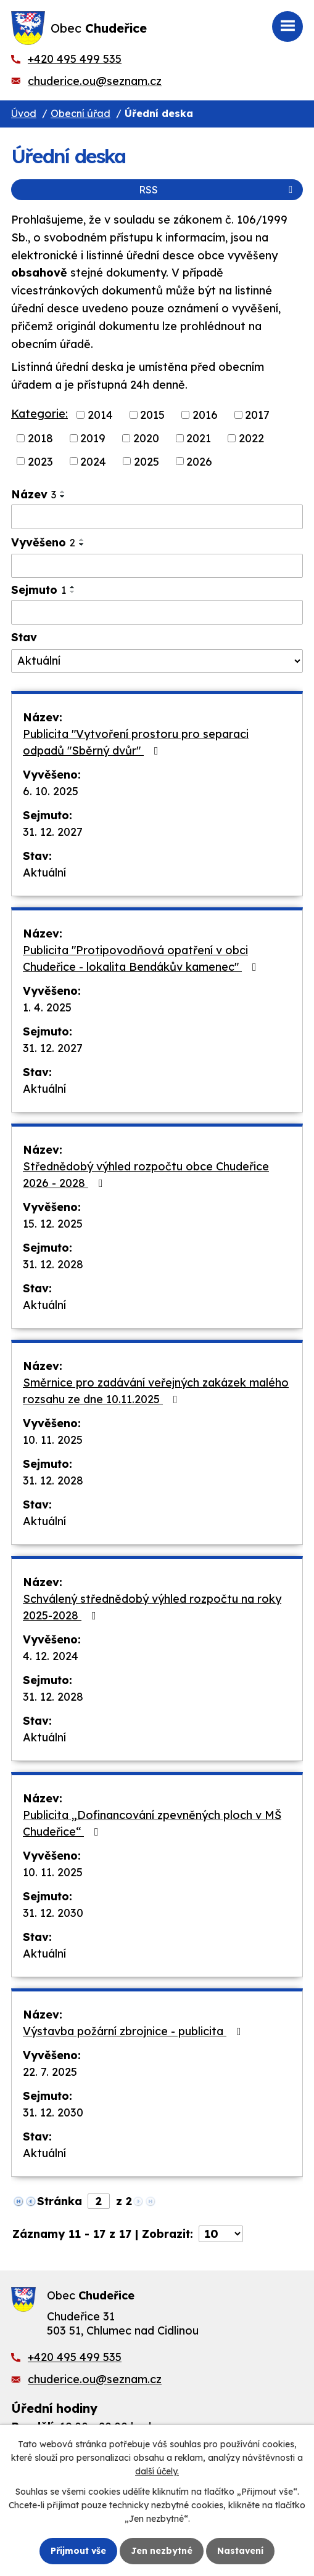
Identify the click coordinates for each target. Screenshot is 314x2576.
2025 (146, 461)
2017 (257, 415)
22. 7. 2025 (50, 2072)
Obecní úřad (80, 113)
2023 (40, 461)
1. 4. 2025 (47, 1007)
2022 (251, 438)
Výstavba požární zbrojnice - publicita (134, 2031)
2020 (146, 438)
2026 (199, 461)
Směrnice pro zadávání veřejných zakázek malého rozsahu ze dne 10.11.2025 (156, 1390)
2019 (92, 438)
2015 (152, 415)
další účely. (157, 2471)
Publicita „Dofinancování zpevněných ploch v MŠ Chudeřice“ (152, 1823)
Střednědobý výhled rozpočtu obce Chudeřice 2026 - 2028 (146, 1174)
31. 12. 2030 (53, 1913)
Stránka (59, 2201)
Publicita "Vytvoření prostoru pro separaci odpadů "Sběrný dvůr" (136, 742)
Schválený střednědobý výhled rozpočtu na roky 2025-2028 (152, 1607)
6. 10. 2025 (50, 791)
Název (33, 494)
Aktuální (44, 872)
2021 (198, 438)
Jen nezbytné (161, 2550)
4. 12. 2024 (50, 1656)
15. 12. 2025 (53, 1224)
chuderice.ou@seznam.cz (95, 81)
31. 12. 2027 (53, 832)
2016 (205, 415)
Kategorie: (39, 414)
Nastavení (240, 2550)
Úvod (23, 113)
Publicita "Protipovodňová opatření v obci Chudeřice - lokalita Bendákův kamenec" (142, 958)
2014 (100, 415)
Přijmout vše (78, 2550)
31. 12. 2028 (53, 1264)
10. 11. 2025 (53, 1440)
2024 (93, 461)
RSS (218, 190)
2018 (40, 438)
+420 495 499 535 (75, 59)
